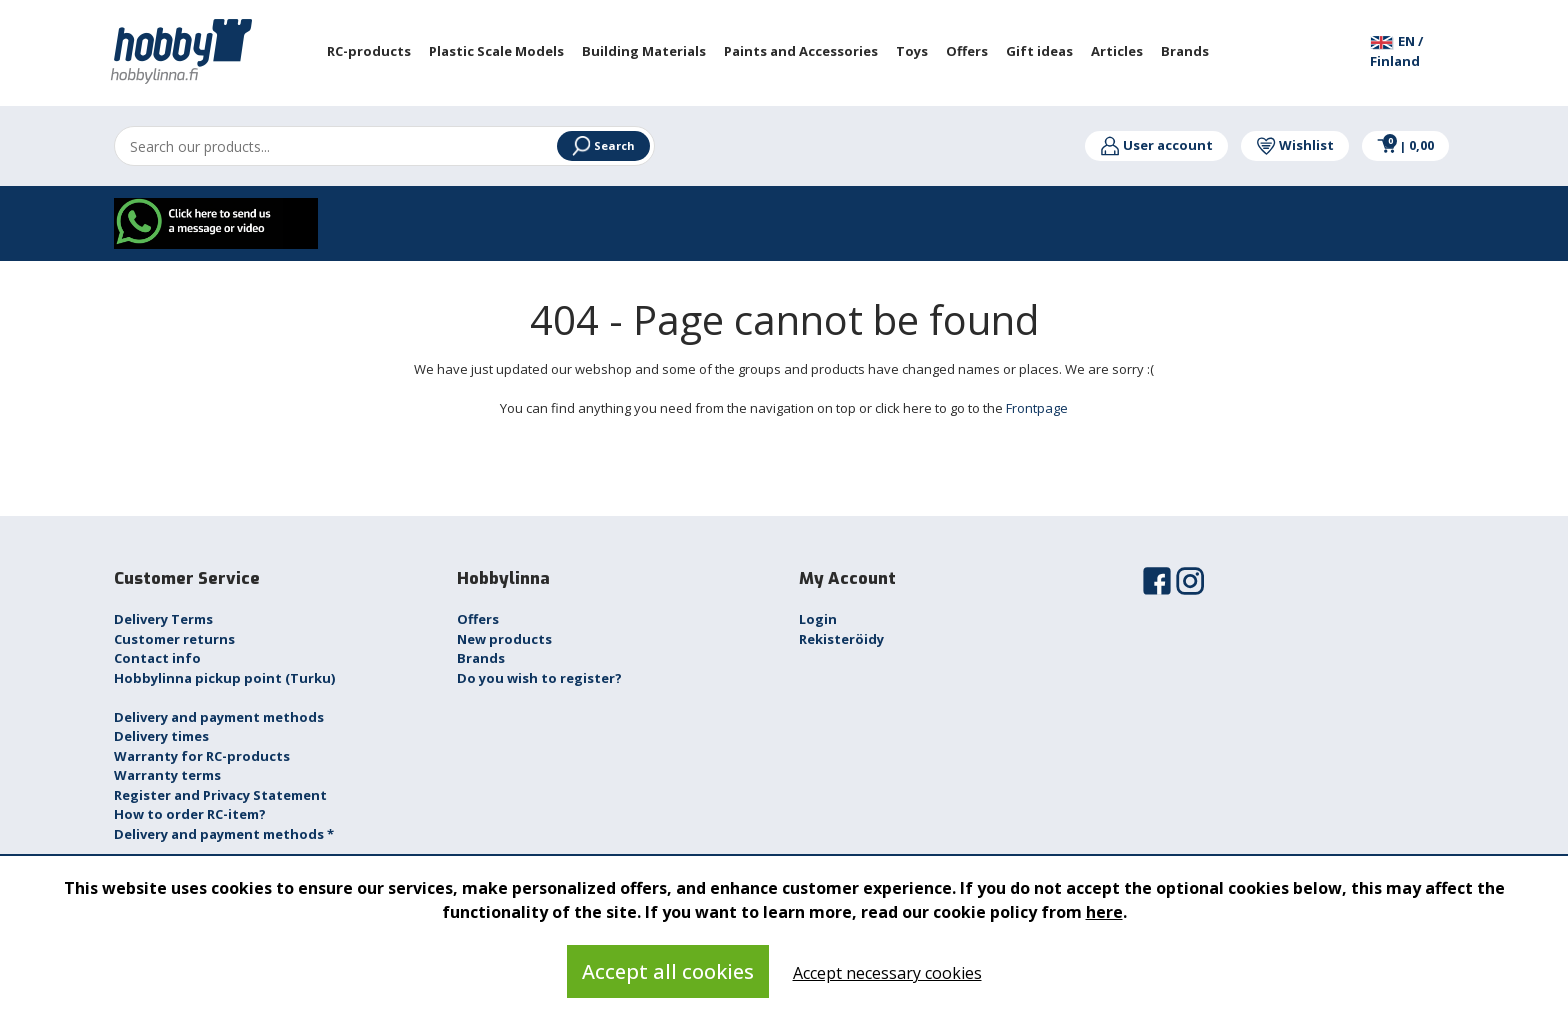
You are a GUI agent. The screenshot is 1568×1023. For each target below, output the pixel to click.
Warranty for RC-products (202, 756)
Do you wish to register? (539, 678)
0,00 (1405, 145)
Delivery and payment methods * (224, 834)
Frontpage (1037, 408)
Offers (478, 619)
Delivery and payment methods (219, 717)
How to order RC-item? (190, 814)
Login (818, 619)
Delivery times (161, 736)
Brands (481, 658)
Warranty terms (167, 775)
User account (1156, 145)
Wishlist (1295, 145)
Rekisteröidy (841, 639)
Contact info (157, 658)
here (1104, 912)
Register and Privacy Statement (220, 795)
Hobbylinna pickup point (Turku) (224, 678)
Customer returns (174, 639)
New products (504, 639)
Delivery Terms (163, 619)
